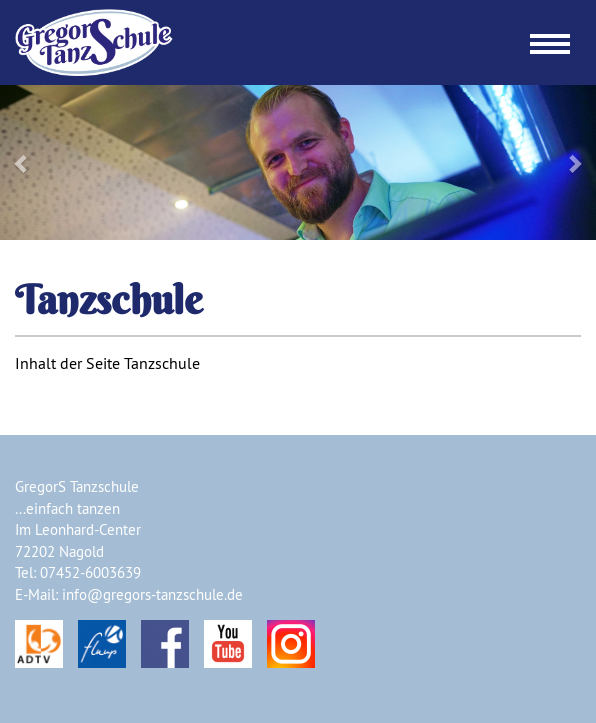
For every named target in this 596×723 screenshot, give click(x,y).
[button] (44, 162)
